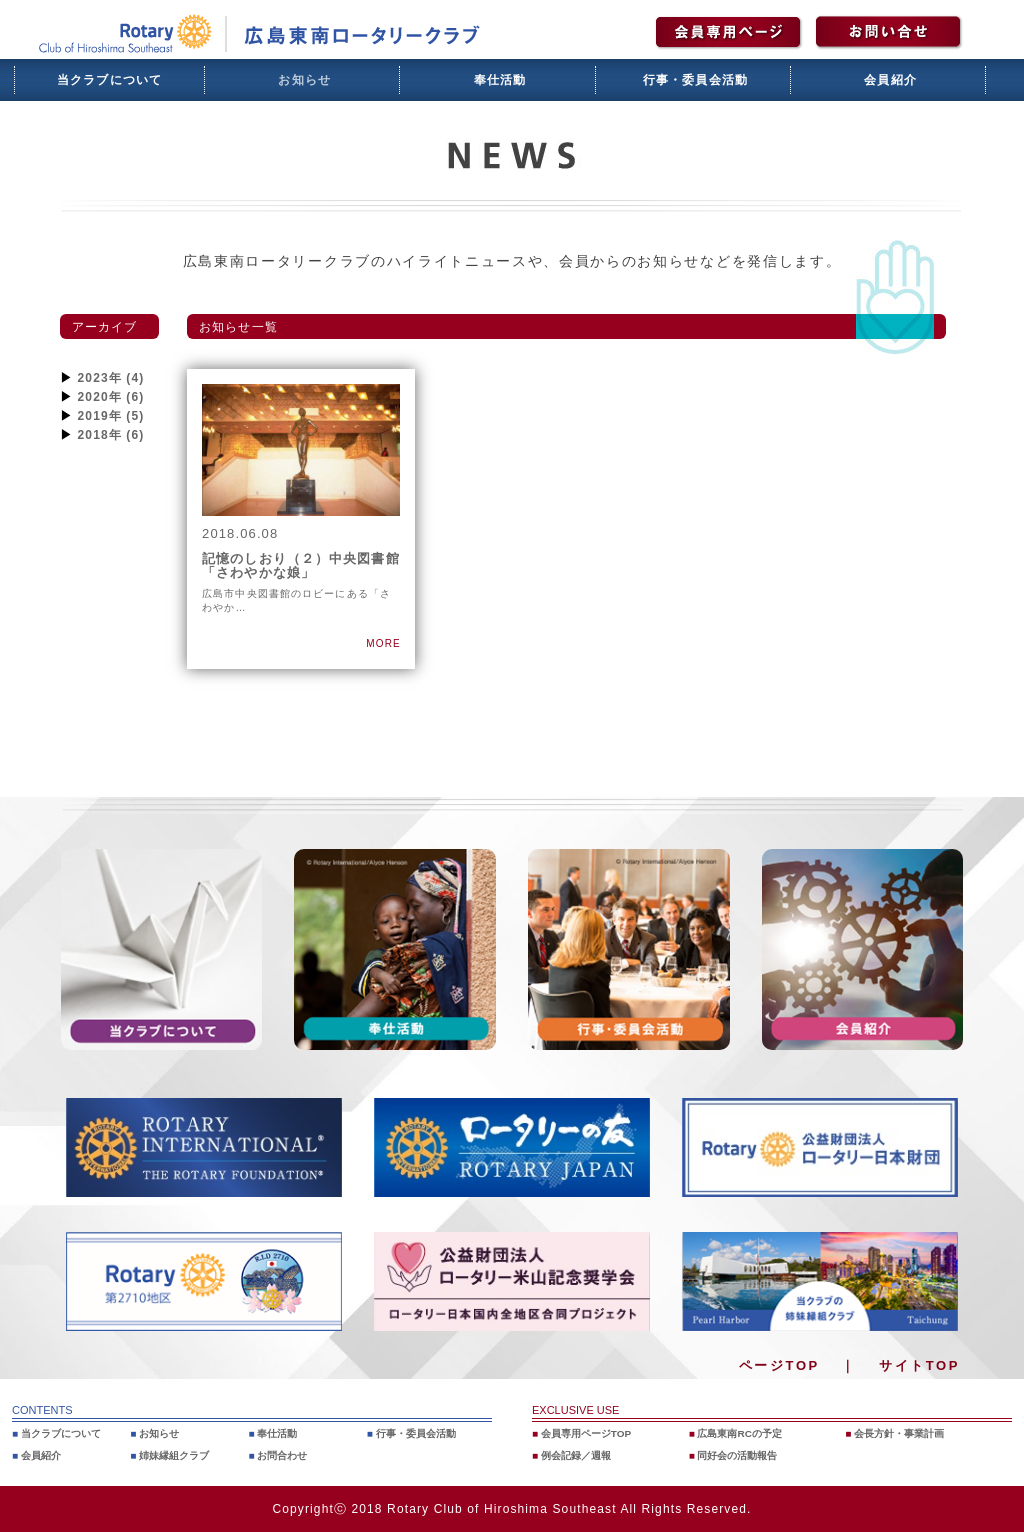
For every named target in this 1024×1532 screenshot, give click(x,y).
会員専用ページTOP (591, 1433)
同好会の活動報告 (742, 1455)
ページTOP (779, 1365)
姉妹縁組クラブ (178, 1455)
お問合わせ (285, 1455)
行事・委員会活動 (696, 80)
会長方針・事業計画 (904, 1433)
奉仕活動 (500, 80)
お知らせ (304, 80)
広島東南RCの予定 (744, 1433)
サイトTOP (919, 1365)
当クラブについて (110, 80)
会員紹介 (890, 80)
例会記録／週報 (580, 1455)
